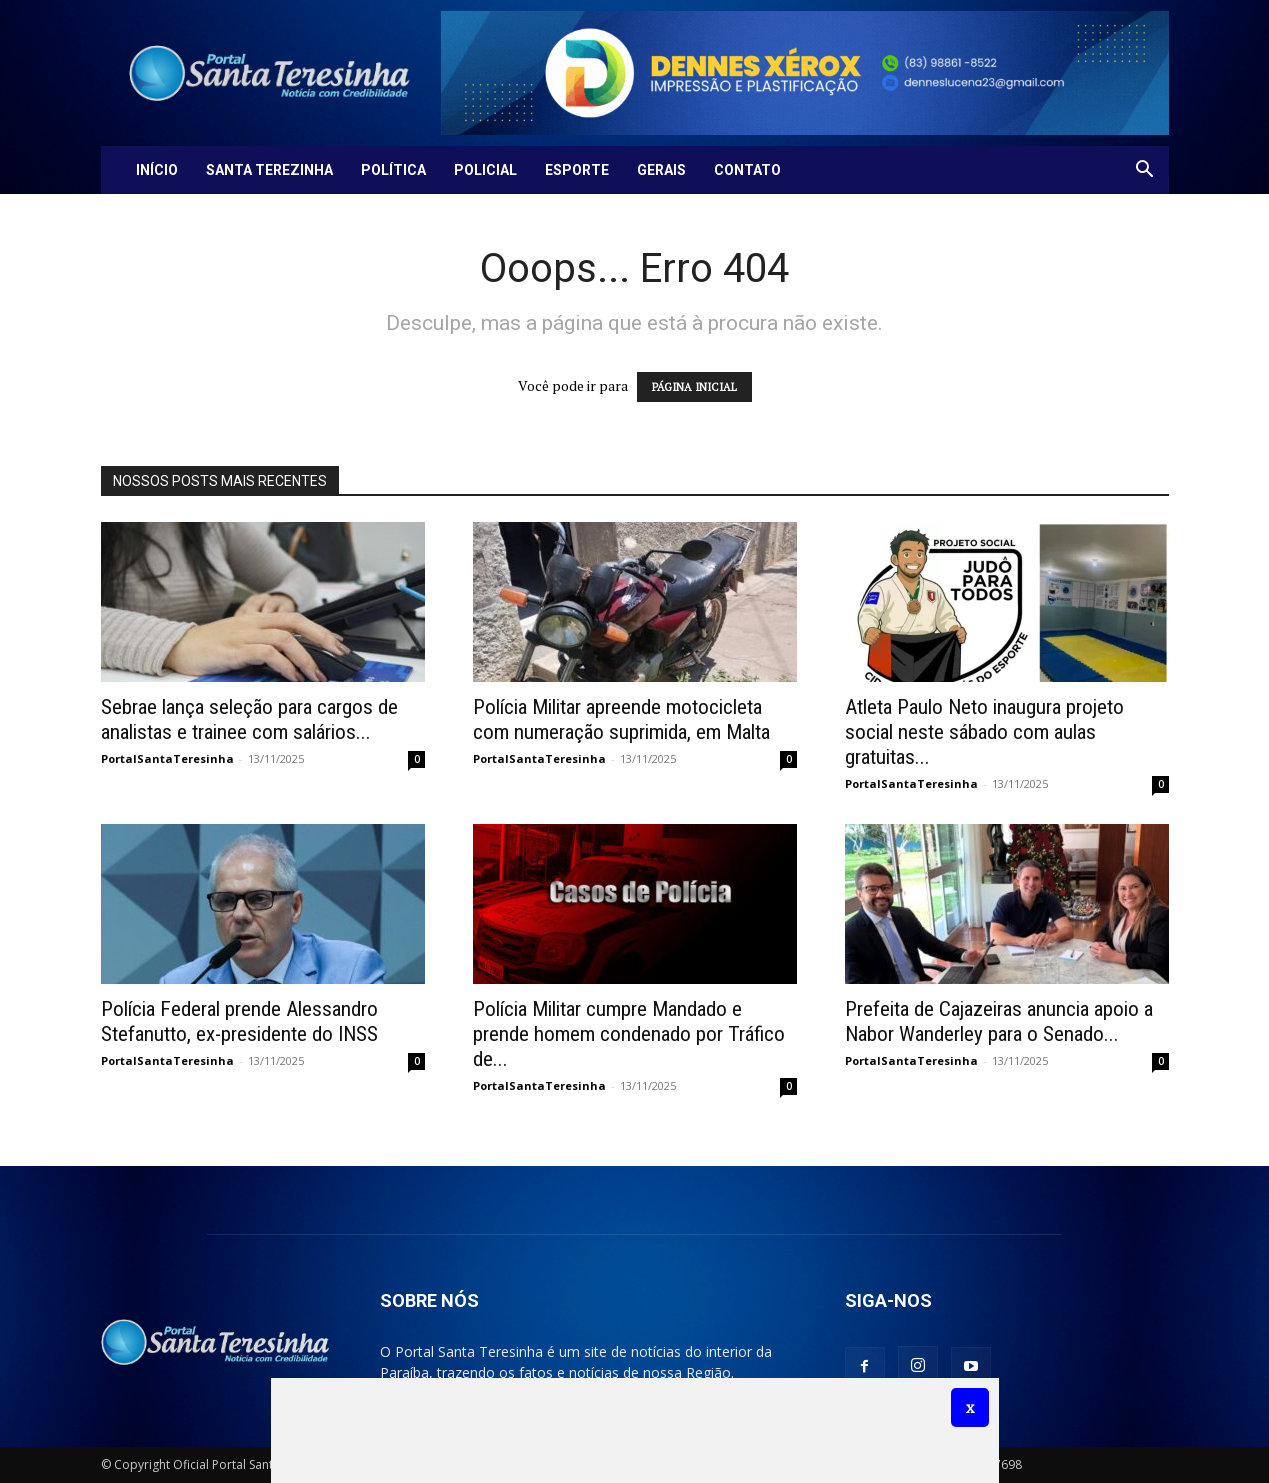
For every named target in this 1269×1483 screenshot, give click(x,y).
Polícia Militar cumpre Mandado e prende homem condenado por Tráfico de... (629, 1034)
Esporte (577, 170)
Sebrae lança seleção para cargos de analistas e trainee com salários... (249, 719)
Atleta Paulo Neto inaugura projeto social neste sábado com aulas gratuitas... (984, 732)
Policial (485, 170)
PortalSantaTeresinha (167, 758)
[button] (1145, 171)
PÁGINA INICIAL (694, 387)
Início (157, 170)
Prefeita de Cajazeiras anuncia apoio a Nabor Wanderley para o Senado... (999, 1021)
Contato (747, 170)
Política (393, 170)
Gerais (661, 170)
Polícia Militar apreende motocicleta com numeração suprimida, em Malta (621, 719)
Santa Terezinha (269, 170)
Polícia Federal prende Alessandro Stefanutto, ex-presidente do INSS (239, 1021)
